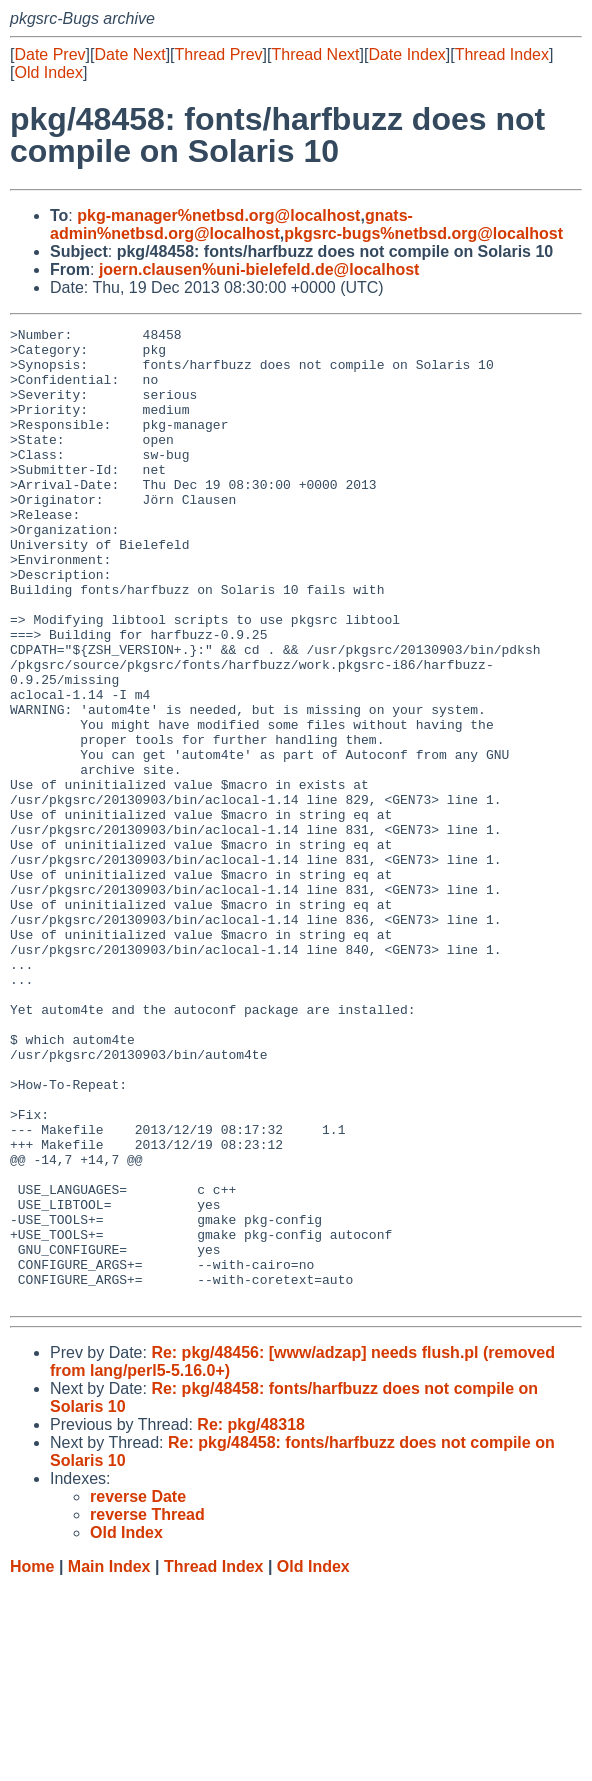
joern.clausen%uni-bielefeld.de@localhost (259, 269)
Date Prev (49, 54)
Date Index (406, 54)
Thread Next (315, 54)
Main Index (109, 1761)
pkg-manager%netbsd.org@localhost (218, 215)
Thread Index (502, 54)
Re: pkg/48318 (251, 1619)
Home (32, 1761)
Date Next (129, 54)
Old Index (48, 72)
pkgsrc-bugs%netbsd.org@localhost (423, 233)
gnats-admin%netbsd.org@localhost (231, 224)
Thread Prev (219, 54)
